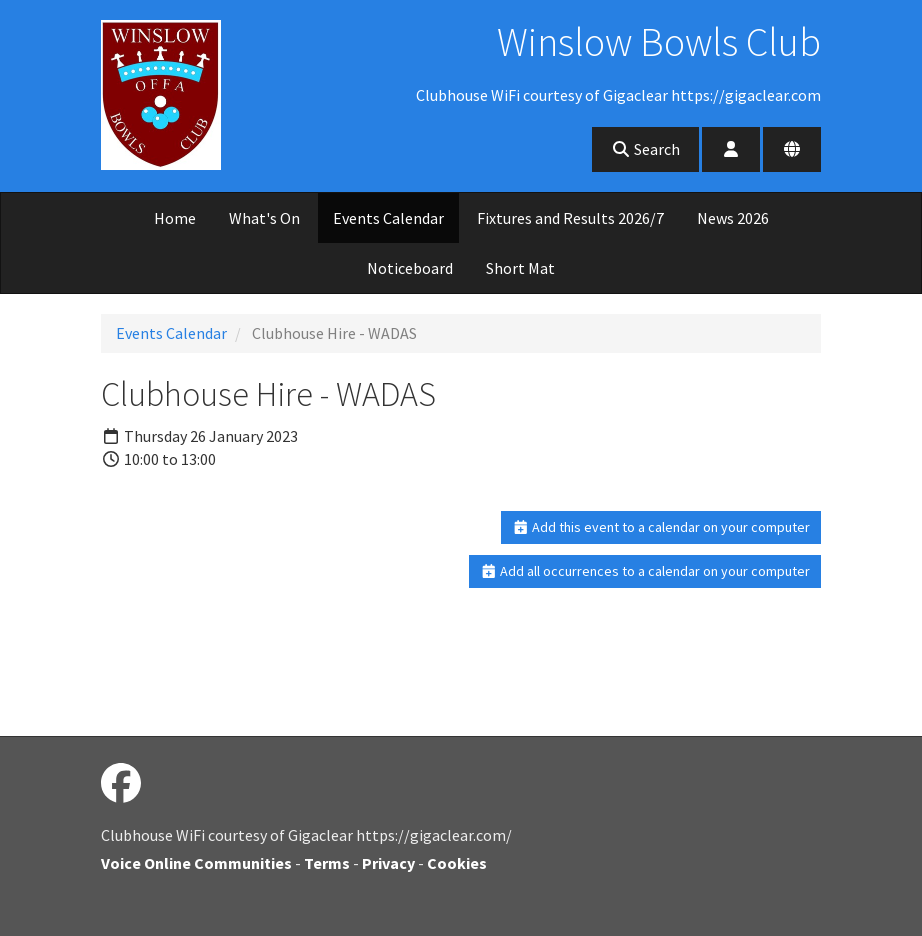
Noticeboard (410, 268)
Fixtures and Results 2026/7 (570, 218)
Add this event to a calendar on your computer (661, 527)
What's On (264, 218)
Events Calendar (388, 218)
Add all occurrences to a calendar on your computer (645, 571)
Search (645, 149)
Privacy (388, 863)
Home (175, 218)
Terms (327, 863)
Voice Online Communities (196, 863)
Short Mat (520, 268)
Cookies (457, 863)
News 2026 (733, 218)
